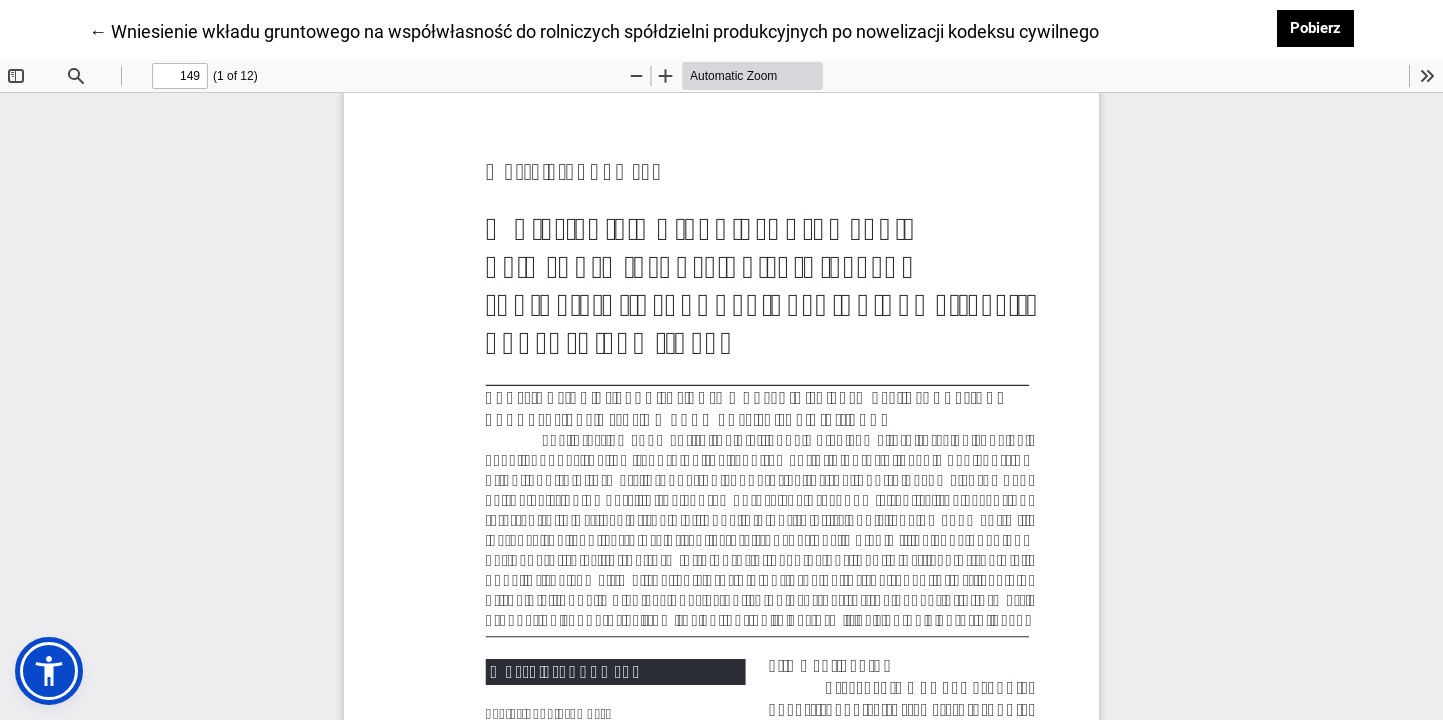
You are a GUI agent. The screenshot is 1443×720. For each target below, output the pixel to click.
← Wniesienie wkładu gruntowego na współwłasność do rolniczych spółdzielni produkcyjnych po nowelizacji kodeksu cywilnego (594, 30)
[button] (49, 671)
